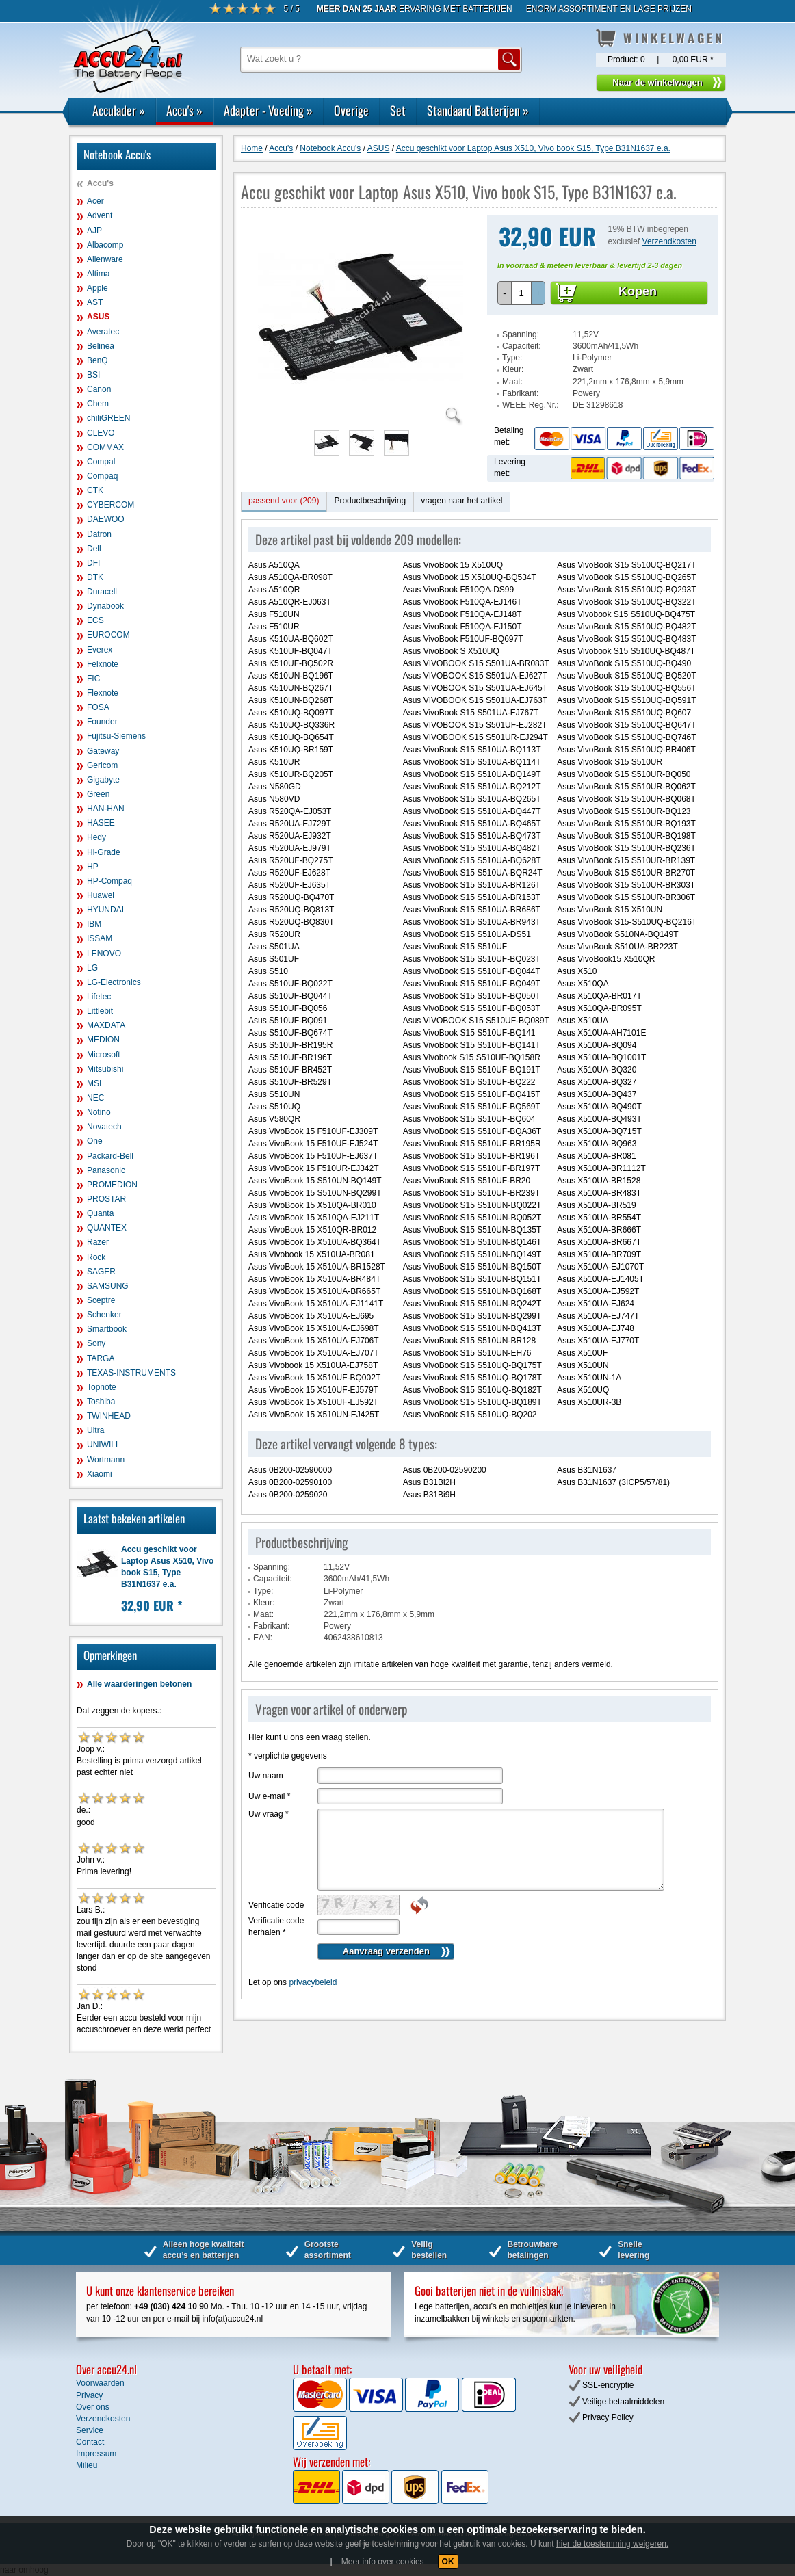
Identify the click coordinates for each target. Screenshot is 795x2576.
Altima (98, 273)
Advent (99, 215)
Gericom (102, 765)
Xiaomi (99, 1474)
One (95, 1141)
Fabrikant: (520, 393)
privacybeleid (313, 1982)
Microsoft (103, 1055)
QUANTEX (107, 1228)
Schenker (104, 1314)
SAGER (101, 1271)
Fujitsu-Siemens (116, 736)
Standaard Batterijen (478, 110)
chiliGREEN (108, 418)
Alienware (105, 259)
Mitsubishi (105, 1069)
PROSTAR (106, 1199)
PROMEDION (112, 1185)
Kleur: (512, 369)
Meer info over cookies (382, 2561)
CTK (95, 490)
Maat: (512, 381)
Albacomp (105, 245)
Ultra (95, 1430)
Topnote (101, 1387)
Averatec (103, 332)
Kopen (637, 291)
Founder (102, 721)
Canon (99, 389)
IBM (94, 924)
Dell (94, 548)
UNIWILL (103, 1444)
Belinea (100, 346)
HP (93, 866)
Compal (101, 461)
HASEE (101, 823)
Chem (98, 403)
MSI (94, 1083)
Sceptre (101, 1300)
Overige (351, 110)
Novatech (104, 1126)
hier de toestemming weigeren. (612, 2544)
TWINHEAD (109, 1416)
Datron (99, 534)
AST (95, 302)
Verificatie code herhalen (276, 1926)
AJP (94, 230)
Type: (512, 358)
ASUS (98, 316)
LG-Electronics (114, 982)
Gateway (103, 751)
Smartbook (107, 1329)
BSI (93, 375)
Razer (98, 1242)
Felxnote (102, 664)
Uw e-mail (269, 1796)
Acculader (118, 110)
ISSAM (99, 938)
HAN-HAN (106, 808)
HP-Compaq (109, 881)
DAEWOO (106, 519)
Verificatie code (276, 1905)
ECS (95, 620)
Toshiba (101, 1401)
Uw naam (265, 1775)
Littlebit (100, 1011)
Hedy (96, 837)
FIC (93, 678)
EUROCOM (108, 635)
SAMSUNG (108, 1286)
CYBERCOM (110, 505)
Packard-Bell (110, 1156)
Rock (96, 1257)
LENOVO (104, 953)
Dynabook (105, 606)
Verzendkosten (669, 241)
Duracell (102, 591)
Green (98, 794)
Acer (95, 201)
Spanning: (520, 334)
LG (92, 968)
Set (398, 110)
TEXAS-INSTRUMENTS (131, 1373)
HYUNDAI (105, 910)
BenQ (97, 360)
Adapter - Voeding (268, 110)
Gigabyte (103, 780)
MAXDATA (106, 1025)
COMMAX (105, 447)
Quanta (100, 1213)
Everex (99, 650)
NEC (95, 1098)
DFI (93, 563)
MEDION (103, 1039)
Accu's (184, 110)
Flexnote (102, 693)
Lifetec (99, 996)
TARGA (100, 1358)
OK (448, 2561)
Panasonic (106, 1170)
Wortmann (106, 1459)
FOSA (98, 707)
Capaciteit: (521, 346)
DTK (95, 577)
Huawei (100, 895)
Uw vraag (268, 1814)
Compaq (102, 476)
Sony (96, 1343)
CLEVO (101, 433)
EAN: (262, 1637)
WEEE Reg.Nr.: (530, 405)
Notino (99, 1112)
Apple (97, 288)
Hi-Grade (103, 852)
